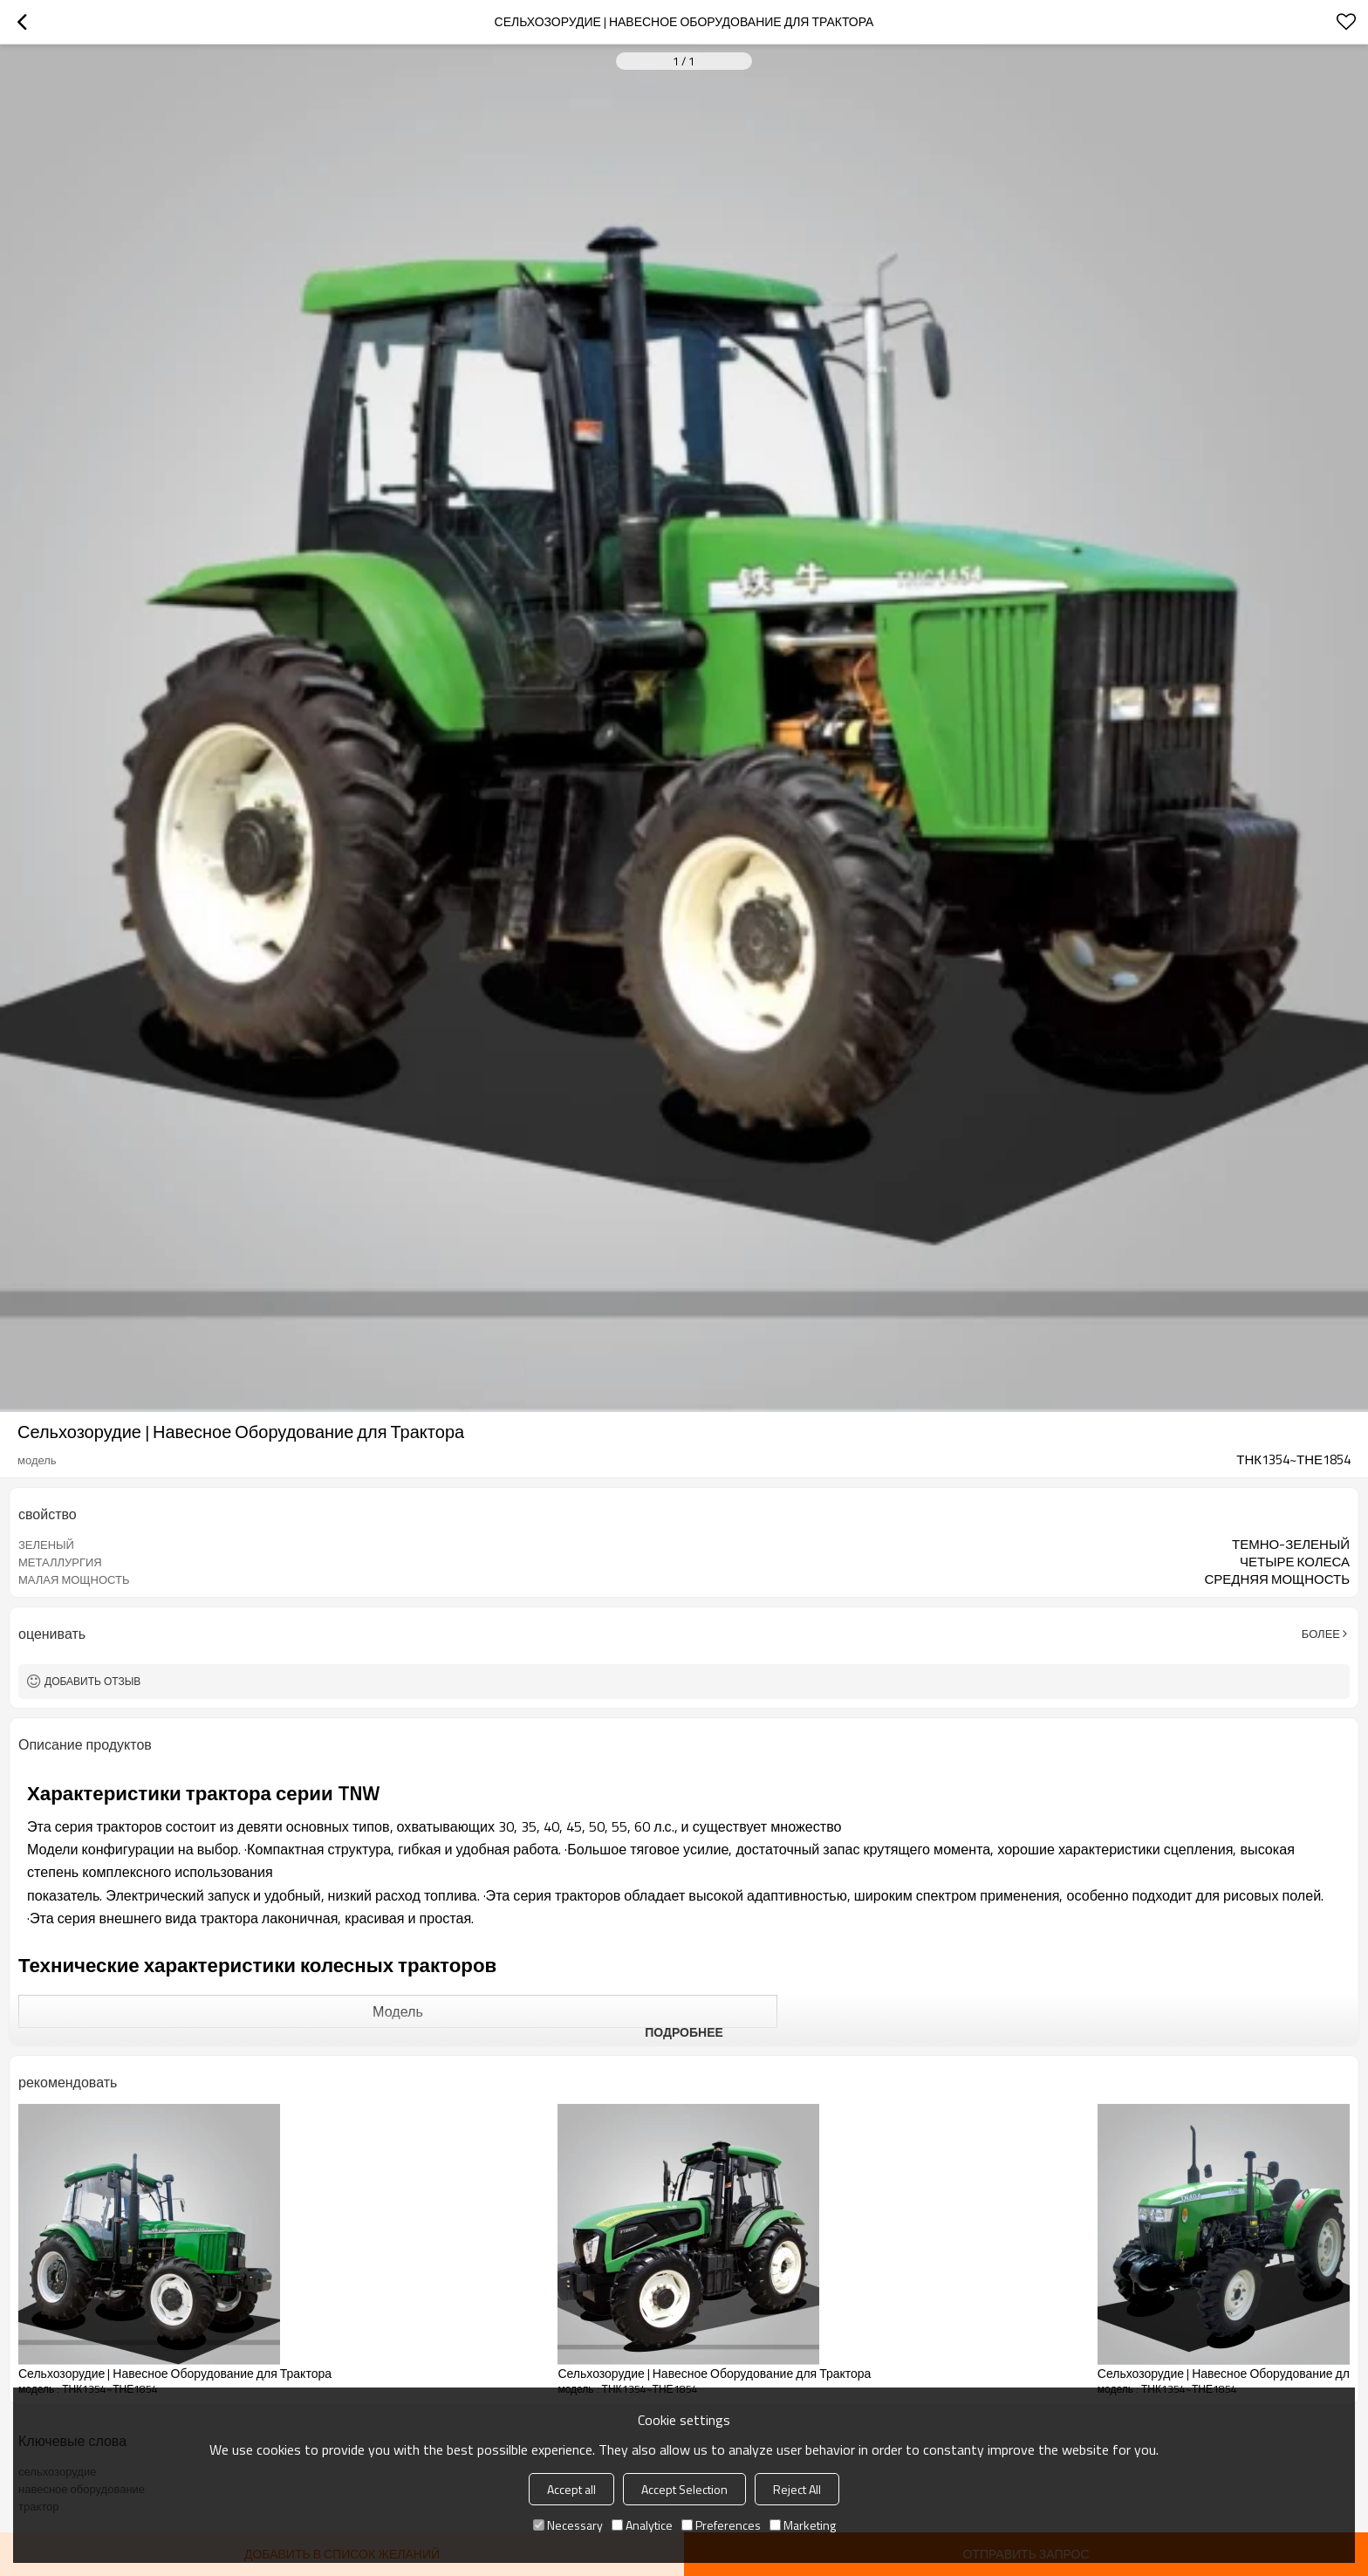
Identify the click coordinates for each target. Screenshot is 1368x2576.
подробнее (684, 2032)
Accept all (571, 2489)
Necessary (568, 2525)
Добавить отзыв (92, 1681)
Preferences (721, 2525)
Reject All (797, 2489)
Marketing (803, 2525)
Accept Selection (684, 2489)
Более (1321, 1633)
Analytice (642, 2525)
